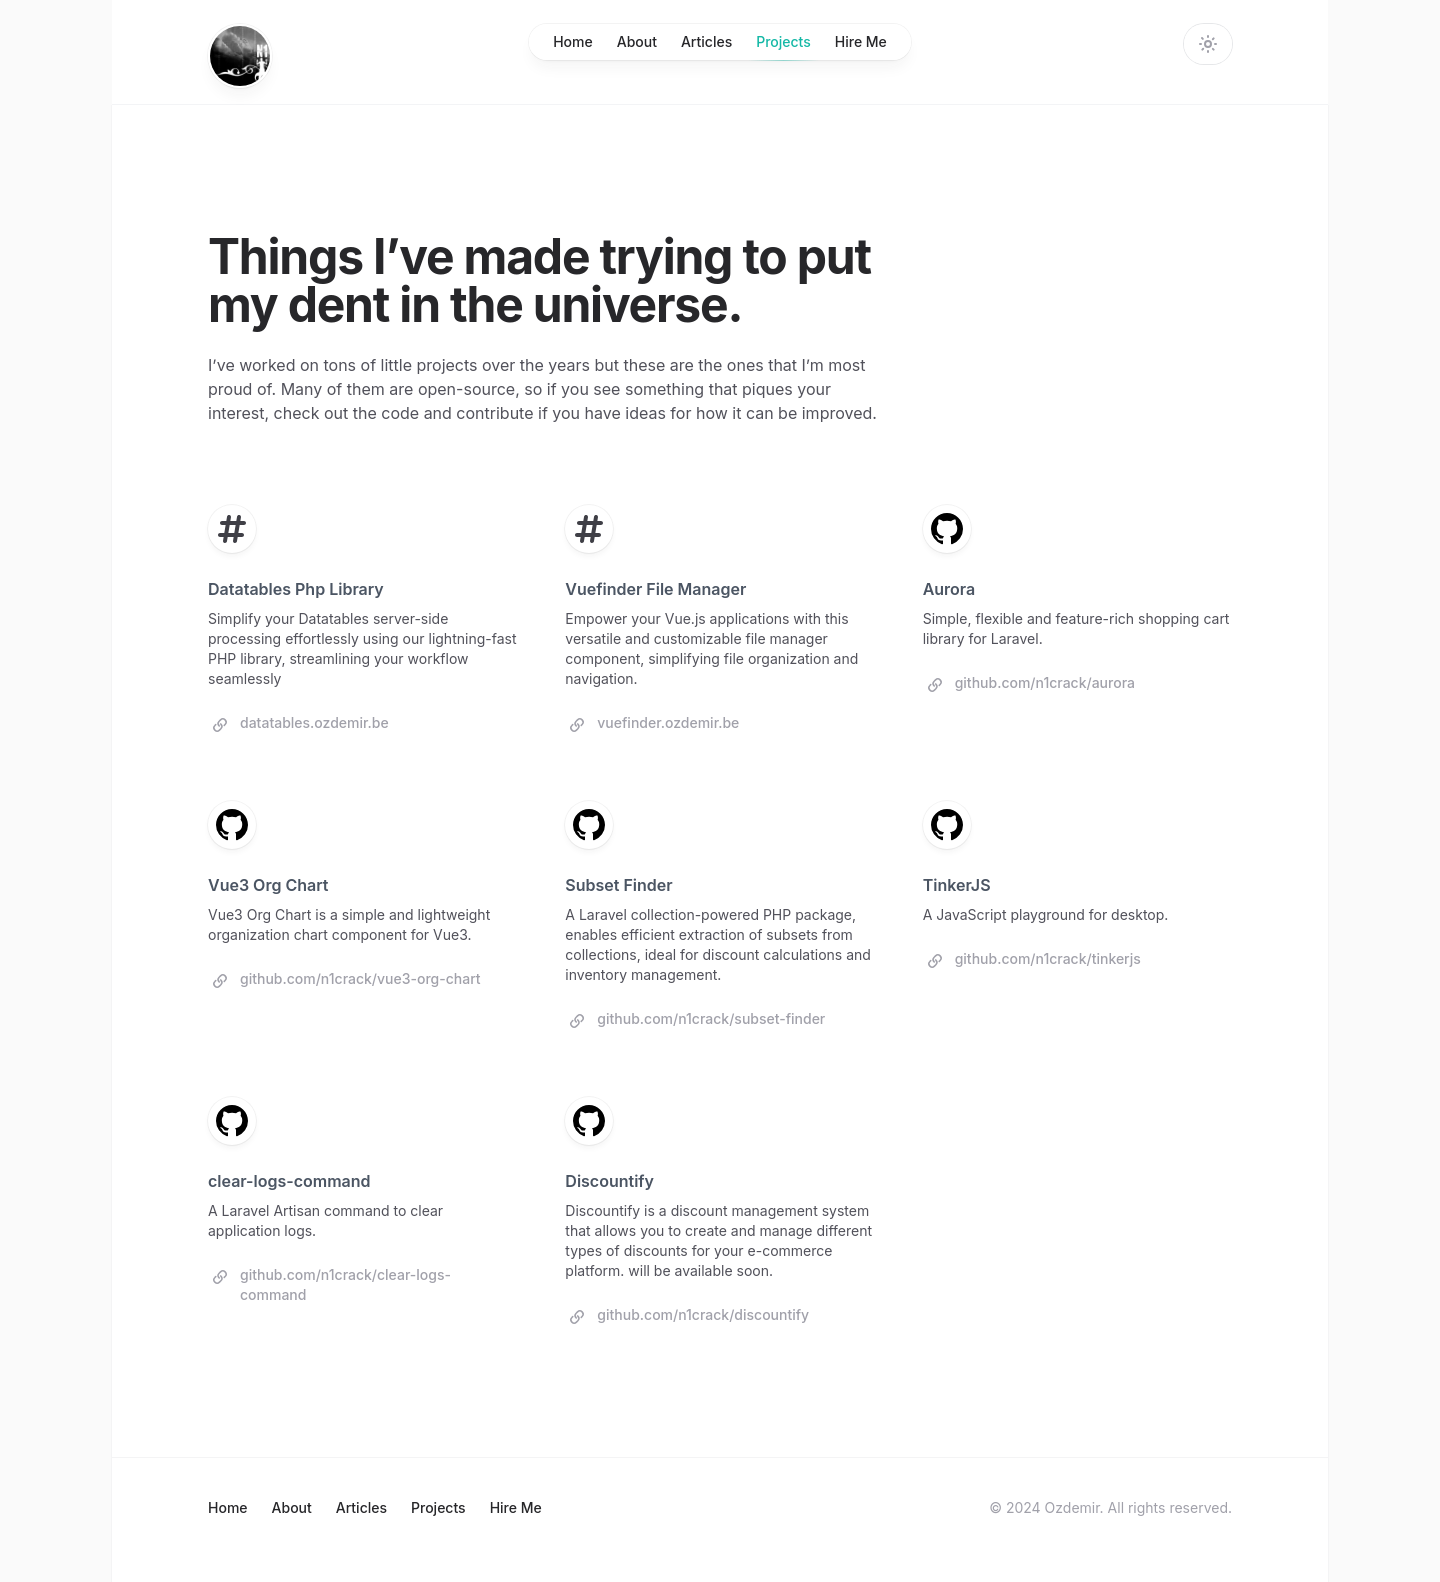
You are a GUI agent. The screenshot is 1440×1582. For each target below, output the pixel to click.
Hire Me (861, 41)
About (637, 41)
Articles (706, 41)
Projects (783, 46)
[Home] (240, 56)
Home (573, 41)
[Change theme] (1208, 44)
